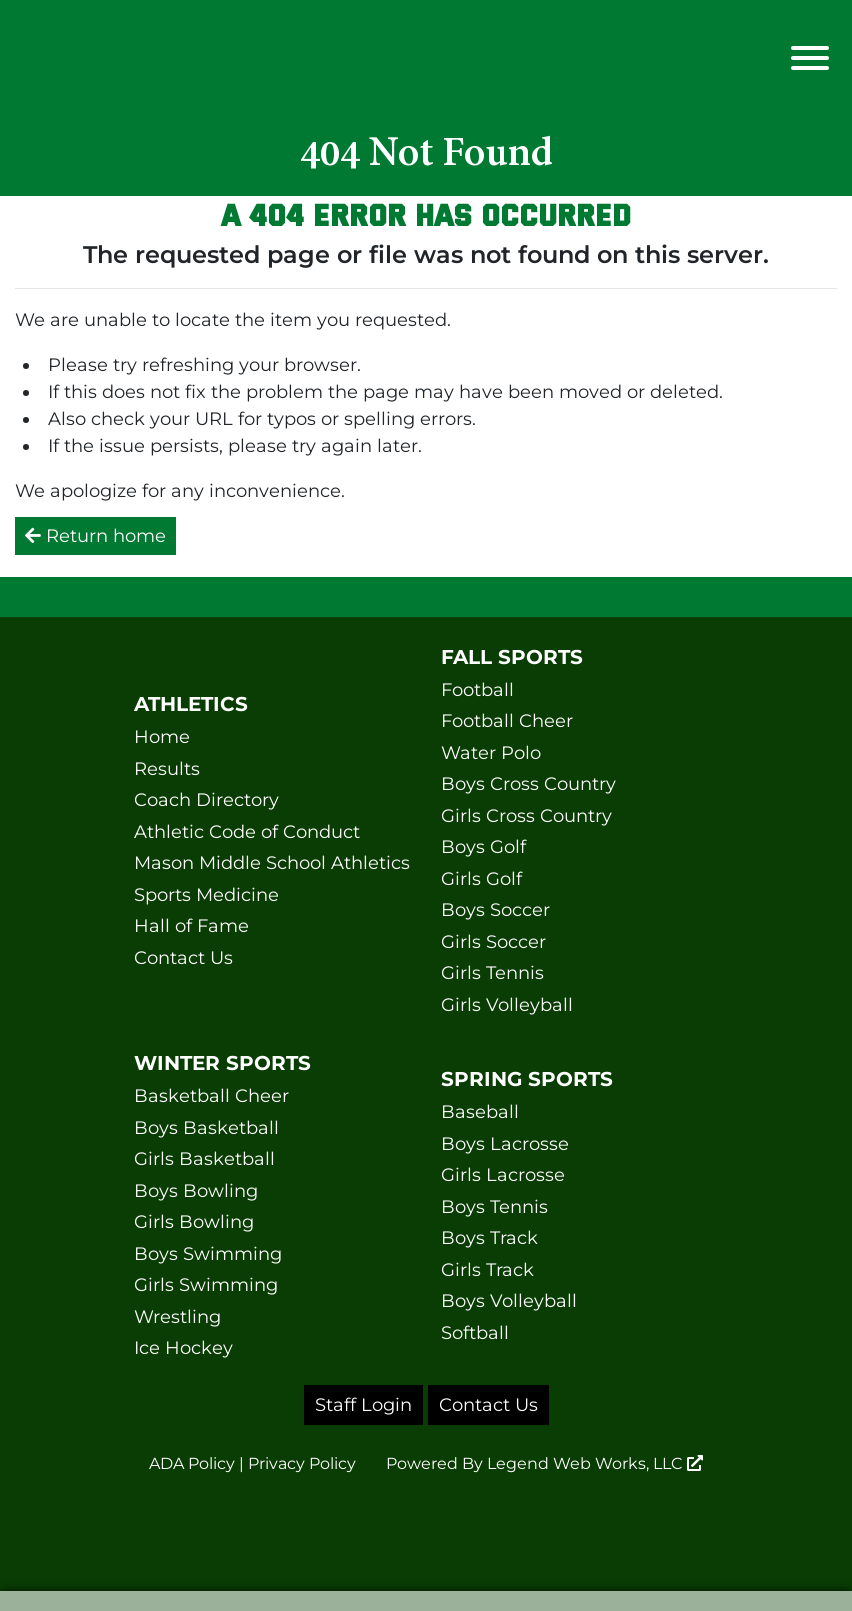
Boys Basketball (206, 1128)
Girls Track (487, 1270)
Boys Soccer (495, 910)
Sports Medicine (206, 895)
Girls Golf (481, 879)
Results (167, 769)
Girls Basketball (204, 1159)
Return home (95, 536)
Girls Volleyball (507, 1005)
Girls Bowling (194, 1222)
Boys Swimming (208, 1254)
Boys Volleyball (509, 1301)
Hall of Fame (191, 926)
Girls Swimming (206, 1285)
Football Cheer (507, 721)
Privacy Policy (302, 1463)
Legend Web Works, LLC (595, 1463)
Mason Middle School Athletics (272, 863)
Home (162, 737)
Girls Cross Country (526, 816)
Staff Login (363, 1405)
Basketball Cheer (211, 1096)
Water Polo (491, 753)
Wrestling (177, 1317)
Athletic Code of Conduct (247, 832)
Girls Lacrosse (503, 1175)
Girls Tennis (492, 973)
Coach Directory (206, 800)
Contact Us (183, 958)
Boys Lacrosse (505, 1144)
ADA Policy (192, 1463)
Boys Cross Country (528, 784)
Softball (475, 1333)
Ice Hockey (183, 1348)
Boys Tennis (494, 1207)
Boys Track (489, 1238)
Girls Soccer (493, 942)
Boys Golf (483, 847)
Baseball (480, 1112)
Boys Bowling (196, 1191)
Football (477, 690)
